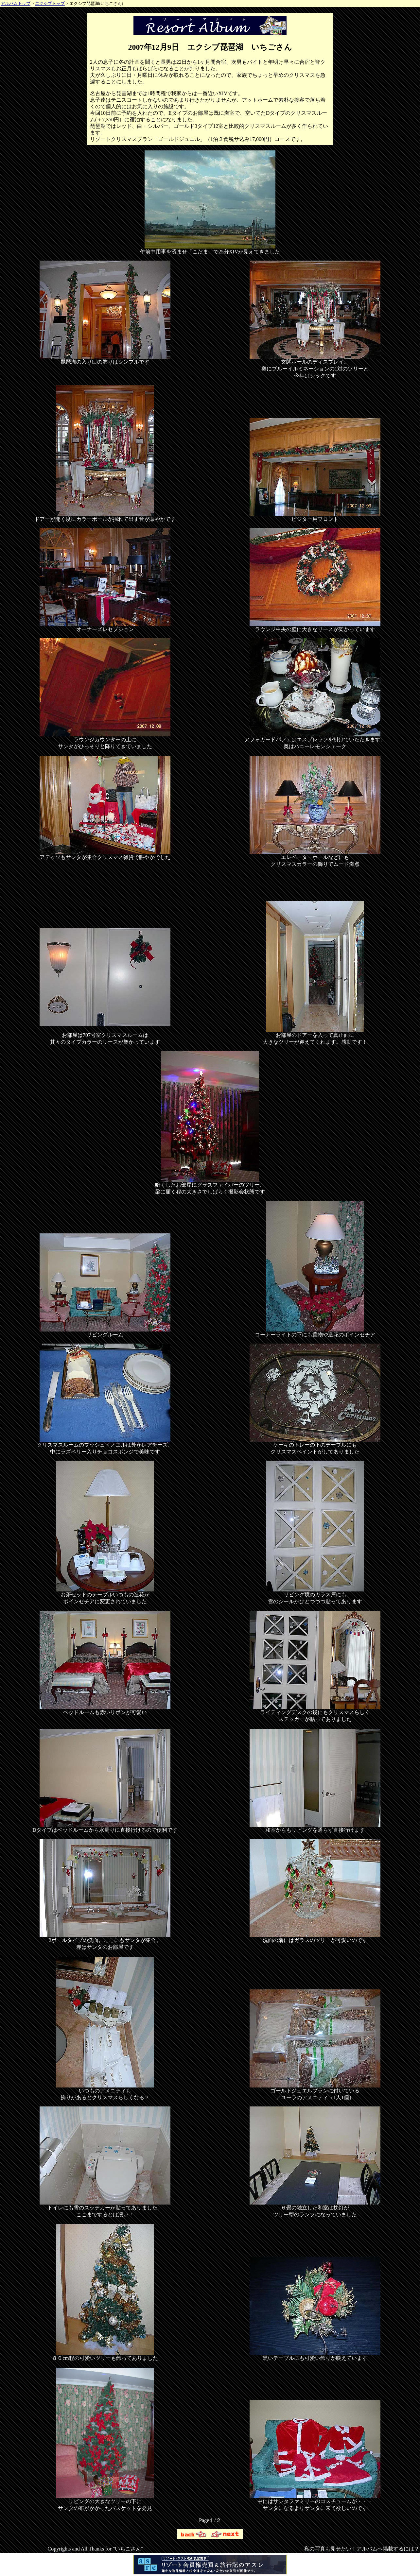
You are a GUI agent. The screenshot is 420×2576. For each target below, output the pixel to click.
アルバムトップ (15, 3)
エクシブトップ (50, 3)
